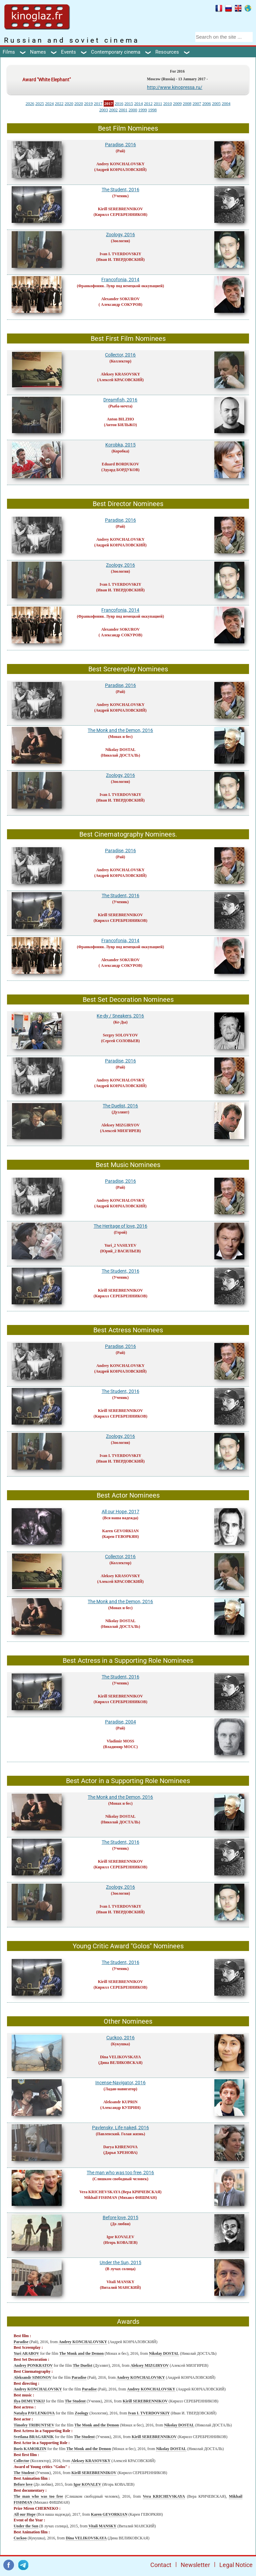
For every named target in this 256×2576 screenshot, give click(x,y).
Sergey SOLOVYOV (120, 1035)
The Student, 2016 (120, 189)
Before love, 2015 (120, 2217)
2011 (158, 103)
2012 (148, 103)
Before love (23, 2484)
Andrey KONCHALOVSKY (120, 164)
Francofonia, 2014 (120, 279)
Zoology (81, 2413)
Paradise (21, 2341)
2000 (133, 109)
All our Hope (25, 2514)
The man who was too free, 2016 (120, 2172)
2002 (113, 109)
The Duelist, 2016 (120, 1105)
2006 (206, 103)
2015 (128, 103)
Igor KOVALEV (120, 2237)
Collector (21, 2460)
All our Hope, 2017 (120, 1511)
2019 (88, 103)
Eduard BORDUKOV (120, 464)
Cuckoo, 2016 (120, 2037)
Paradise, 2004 (120, 1721)
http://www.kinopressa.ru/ (174, 87)
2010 (167, 103)
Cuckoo (20, 2538)
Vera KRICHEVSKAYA (99, 2192)
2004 (226, 103)
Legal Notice (236, 2564)
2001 (123, 109)
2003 (103, 109)
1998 (152, 109)
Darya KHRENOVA (120, 2147)
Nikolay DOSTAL (120, 749)
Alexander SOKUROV (120, 299)
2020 (69, 103)
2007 (197, 103)
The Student (75, 2401)
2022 (59, 103)
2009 (177, 103)
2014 (138, 103)
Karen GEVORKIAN (120, 1531)
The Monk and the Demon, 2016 (120, 730)
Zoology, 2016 (120, 234)
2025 (39, 103)
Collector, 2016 (120, 354)
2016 (119, 103)
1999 (142, 109)
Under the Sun (26, 2526)
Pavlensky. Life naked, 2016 (120, 2127)
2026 (30, 103)
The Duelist (82, 2365)
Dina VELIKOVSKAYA (120, 2057)
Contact (160, 2564)
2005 (216, 103)
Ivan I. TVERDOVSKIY (120, 254)
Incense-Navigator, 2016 (120, 2082)
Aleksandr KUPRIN (120, 2102)
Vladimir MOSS (120, 1741)
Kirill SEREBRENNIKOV (120, 209)
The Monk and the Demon (81, 2353)
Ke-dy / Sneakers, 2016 (120, 1015)
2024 (49, 103)
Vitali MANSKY (120, 2281)
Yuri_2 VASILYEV (120, 1245)
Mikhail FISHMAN (100, 2197)
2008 (187, 103)
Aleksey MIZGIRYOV (120, 1125)
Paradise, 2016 (120, 144)
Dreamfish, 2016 (120, 399)
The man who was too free (38, 2496)
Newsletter (195, 2564)
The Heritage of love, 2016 (120, 1226)
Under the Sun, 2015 (120, 2262)
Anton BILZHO (120, 419)
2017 (98, 103)
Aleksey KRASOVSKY (120, 374)
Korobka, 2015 (120, 444)
